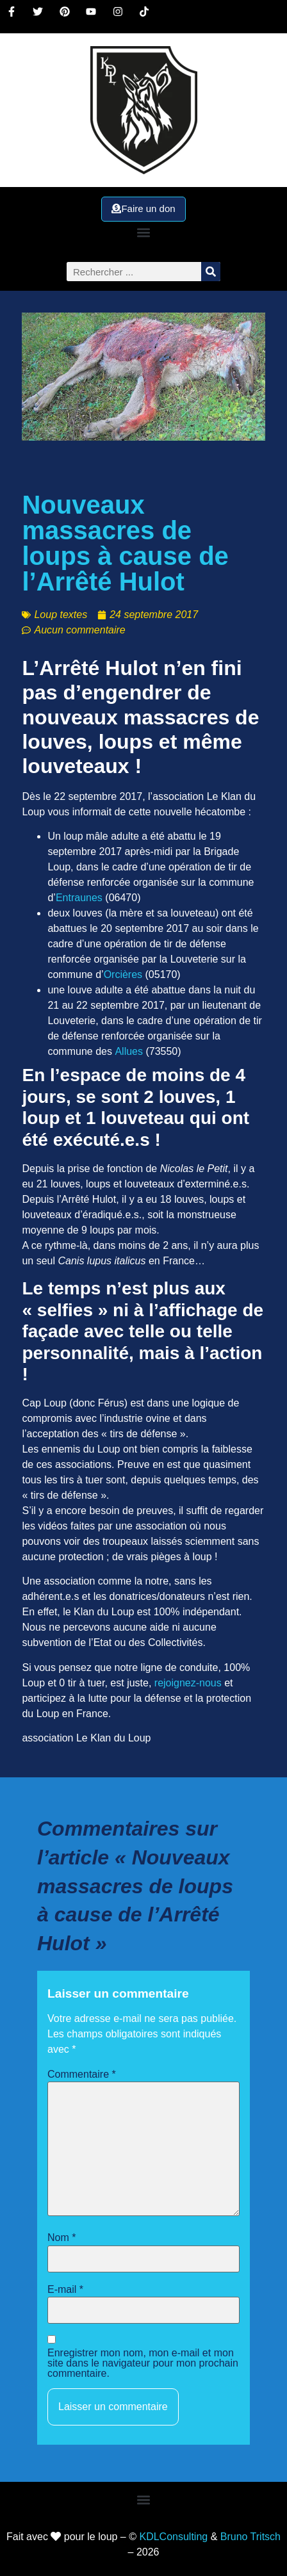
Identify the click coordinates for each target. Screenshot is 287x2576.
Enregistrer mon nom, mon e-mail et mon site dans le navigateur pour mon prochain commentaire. (142, 2363)
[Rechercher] (210, 271)
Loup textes (60, 614)
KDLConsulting (173, 2536)
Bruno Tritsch (250, 2536)
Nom (61, 2238)
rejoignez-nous (188, 1682)
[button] (143, 232)
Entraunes (79, 897)
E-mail (65, 2290)
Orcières (123, 974)
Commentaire (81, 2074)
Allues (129, 1051)
